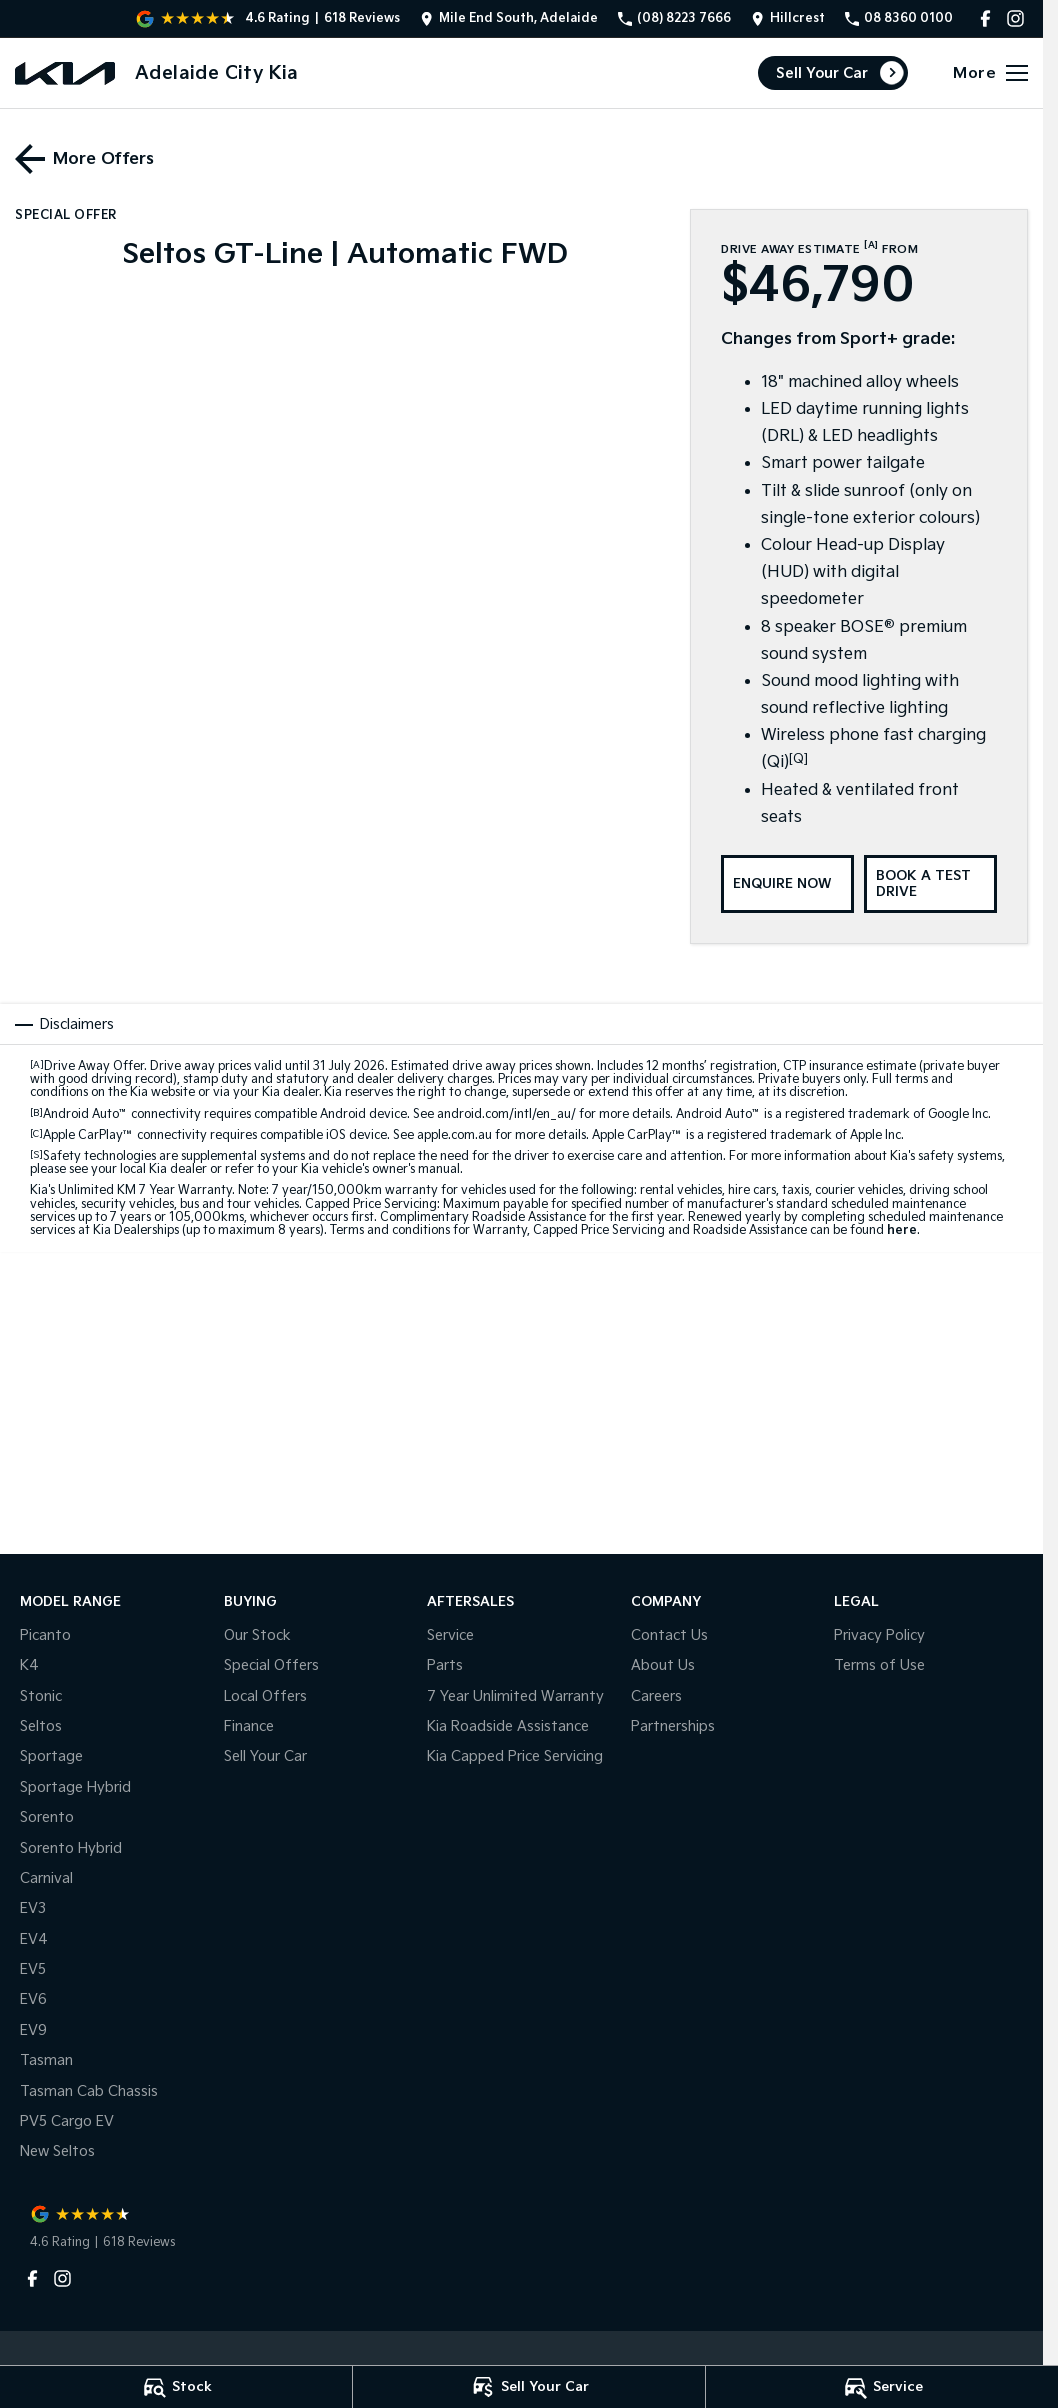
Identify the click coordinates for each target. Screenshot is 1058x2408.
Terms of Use (879, 1665)
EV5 (33, 1969)
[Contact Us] (509, 18)
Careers (656, 1696)
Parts (445, 1665)
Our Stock (257, 1635)
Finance (249, 1726)
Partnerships (673, 1726)
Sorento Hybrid (71, 1848)
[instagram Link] (1015, 18)
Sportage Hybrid (75, 1787)
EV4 (34, 1939)
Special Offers (271, 1665)
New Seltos (57, 2151)
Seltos (41, 1726)
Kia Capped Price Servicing (515, 1756)
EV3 (33, 1908)
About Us (663, 1665)
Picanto (45, 1635)
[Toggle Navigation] (990, 73)
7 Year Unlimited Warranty (515, 1696)
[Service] (882, 2387)
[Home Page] (65, 73)
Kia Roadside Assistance (508, 1726)
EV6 (33, 1999)
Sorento (47, 1817)
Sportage (51, 1756)
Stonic (41, 1696)
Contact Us (669, 1635)
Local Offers (265, 1696)
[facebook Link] (985, 18)
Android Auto (85, 1114)
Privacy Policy (879, 1635)
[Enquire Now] (787, 884)
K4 (29, 1665)
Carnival (46, 1878)
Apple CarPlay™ (88, 1135)
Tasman (46, 2060)
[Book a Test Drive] (930, 884)
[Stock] (176, 2387)
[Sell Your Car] (529, 2387)
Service (450, 1635)
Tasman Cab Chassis (89, 2091)
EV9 (33, 2030)
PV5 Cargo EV (67, 2121)
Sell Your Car (822, 73)
